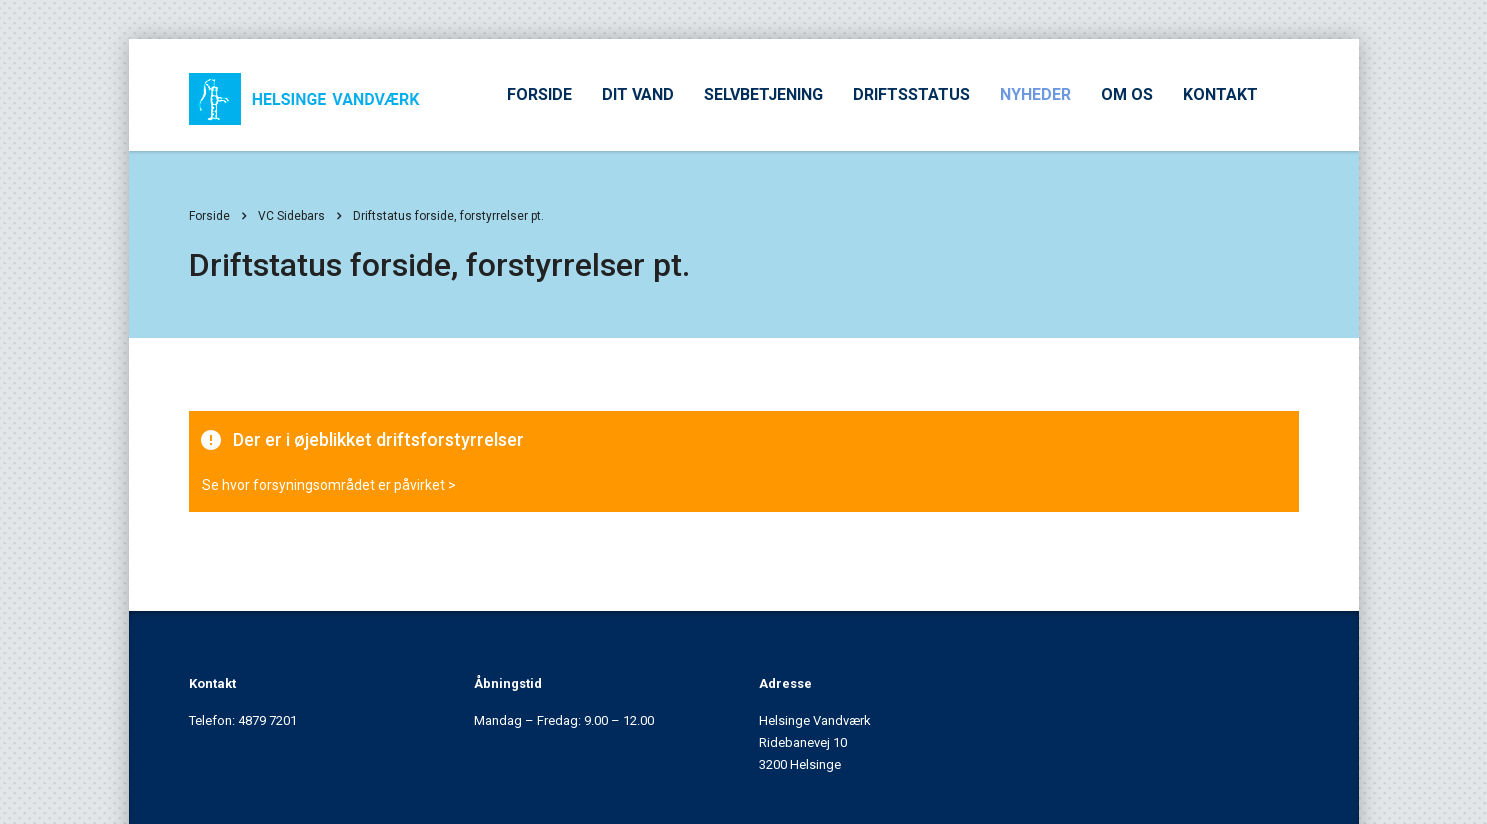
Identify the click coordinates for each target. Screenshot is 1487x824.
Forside (209, 216)
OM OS (1127, 94)
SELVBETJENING (763, 94)
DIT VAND (638, 94)
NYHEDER (1035, 94)
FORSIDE (539, 94)
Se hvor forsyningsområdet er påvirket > (329, 485)
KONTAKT (1220, 94)
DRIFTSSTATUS (911, 94)
